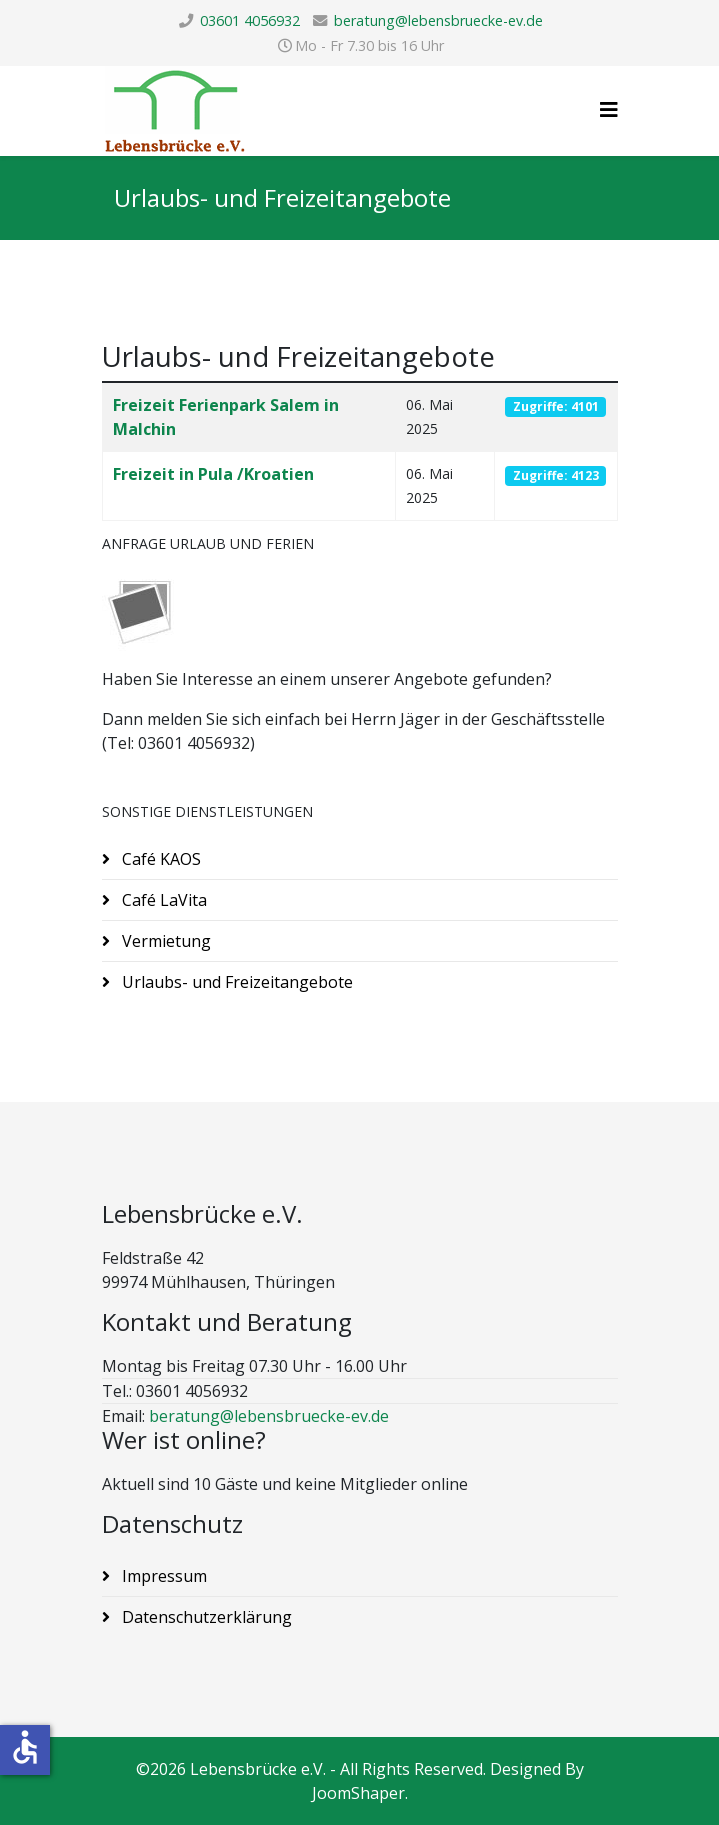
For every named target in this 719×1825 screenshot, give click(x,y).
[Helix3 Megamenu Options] (609, 109)
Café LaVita (162, 900)
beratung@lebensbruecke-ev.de (438, 20)
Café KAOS (159, 859)
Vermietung (164, 941)
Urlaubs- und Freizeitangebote (235, 982)
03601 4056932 (250, 20)
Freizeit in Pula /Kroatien (213, 474)
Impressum (162, 1576)
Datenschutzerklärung (205, 1617)
